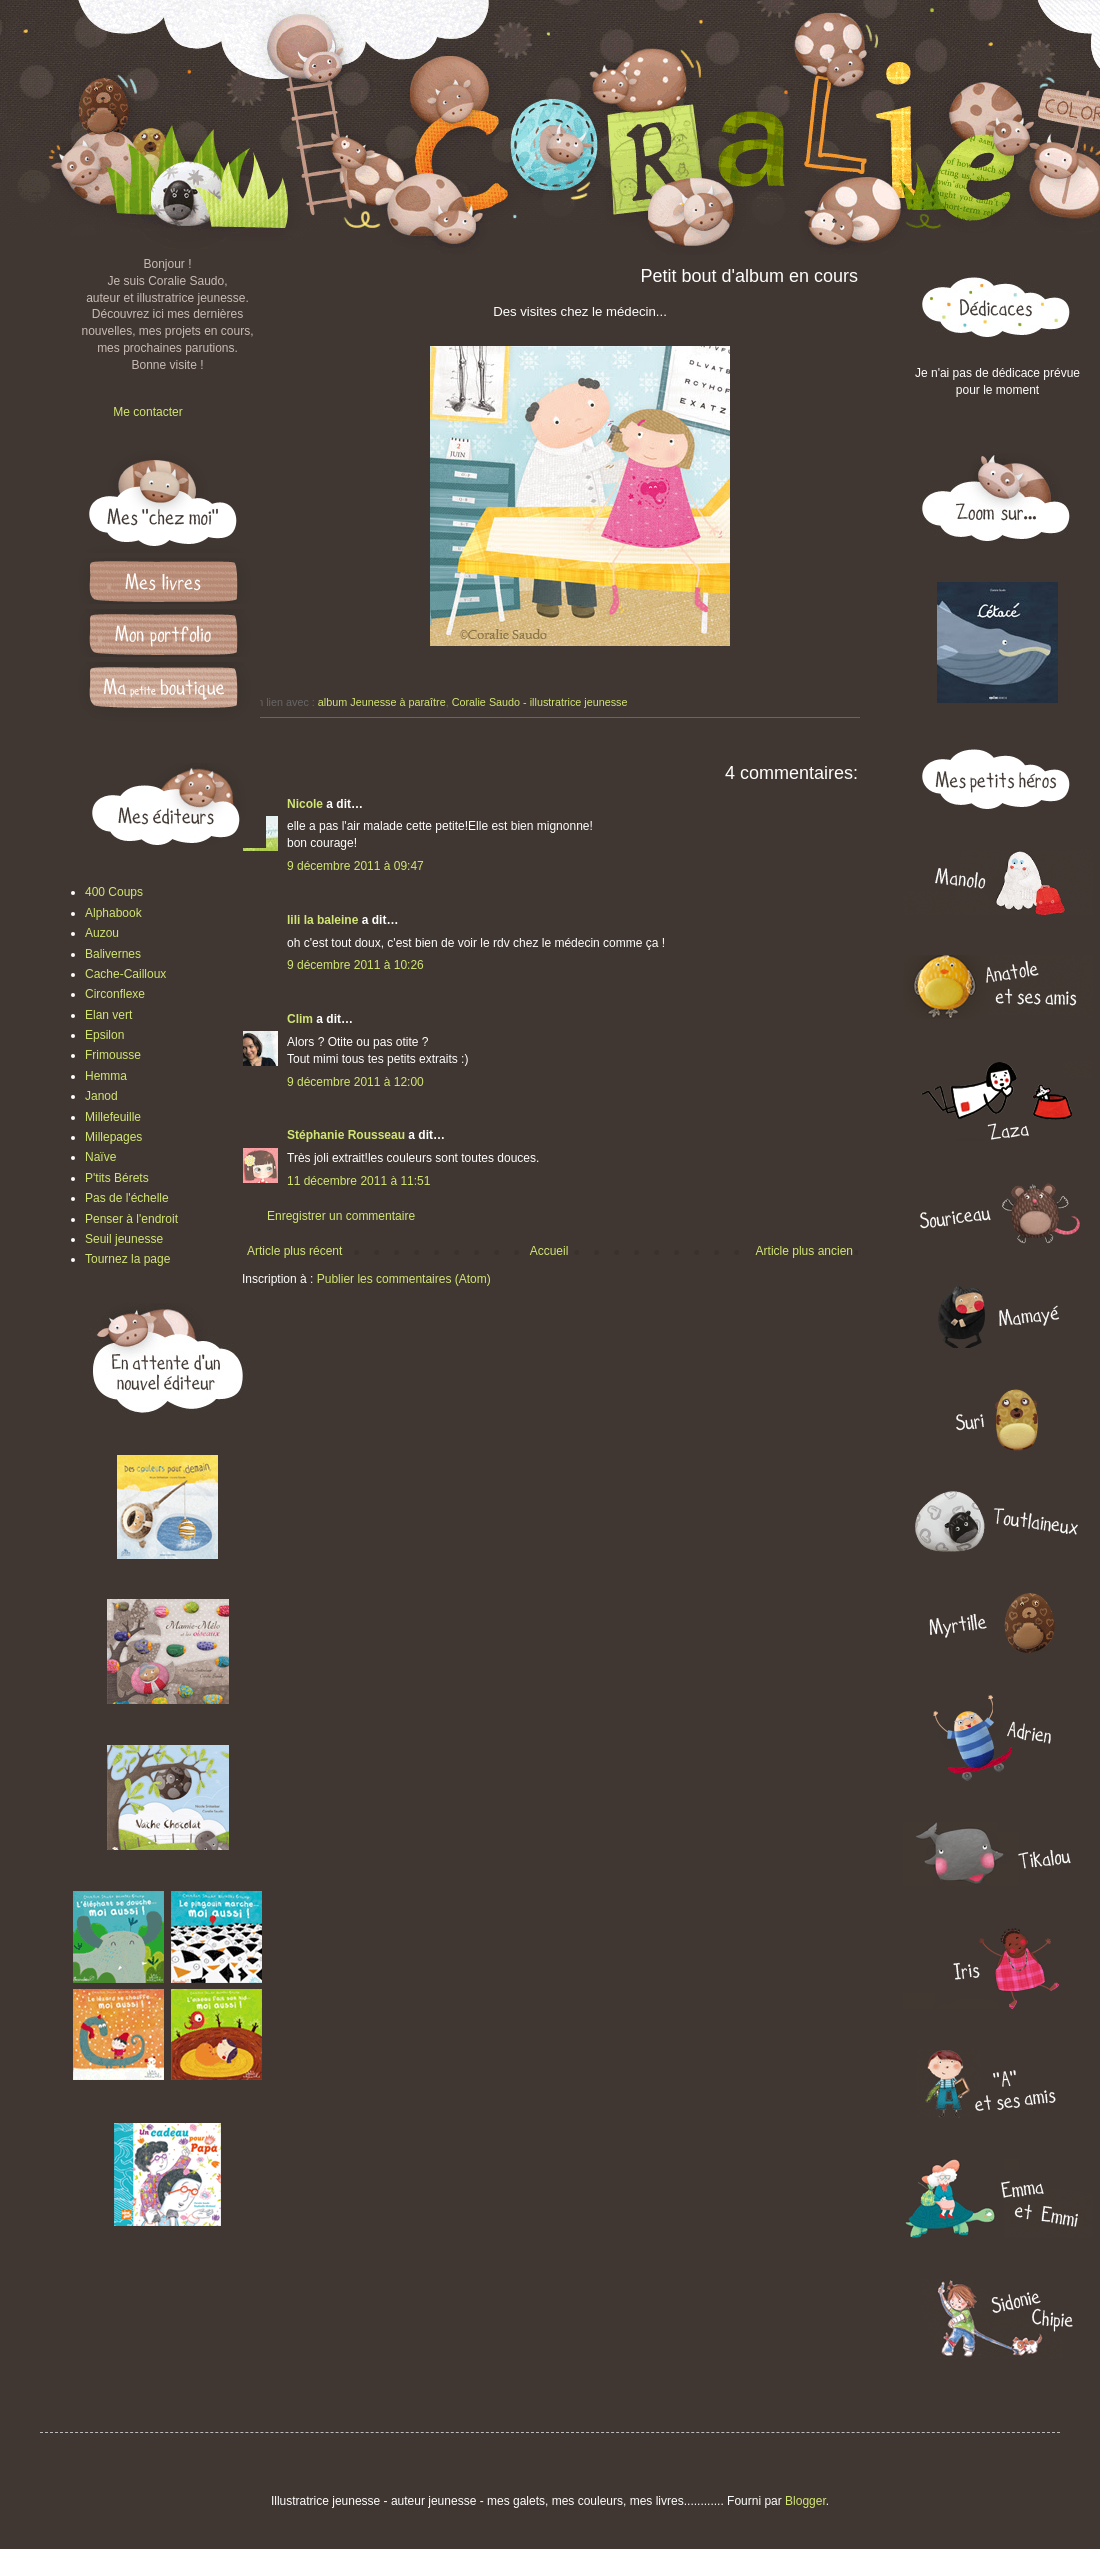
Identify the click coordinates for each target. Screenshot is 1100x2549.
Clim (300, 1019)
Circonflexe (115, 994)
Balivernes (113, 954)
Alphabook (113, 913)
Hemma (106, 1076)
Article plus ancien (804, 1251)
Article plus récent (294, 1251)
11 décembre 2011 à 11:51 (358, 1181)
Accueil (549, 1251)
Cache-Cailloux (125, 974)
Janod (101, 1096)
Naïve (100, 1157)
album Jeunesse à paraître (382, 702)
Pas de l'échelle (127, 1198)
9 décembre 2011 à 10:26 (355, 965)
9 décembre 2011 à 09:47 (355, 866)
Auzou (102, 933)
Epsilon (104, 1035)
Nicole (305, 804)
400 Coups (114, 892)
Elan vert (108, 1015)
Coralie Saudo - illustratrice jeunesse (540, 702)
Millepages (113, 1137)
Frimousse (113, 1055)
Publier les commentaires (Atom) (404, 1279)
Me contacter (147, 412)
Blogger (805, 2501)
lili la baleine (322, 920)
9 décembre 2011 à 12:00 (355, 1082)
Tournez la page (127, 1259)
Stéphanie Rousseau (346, 1135)
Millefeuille (113, 1117)
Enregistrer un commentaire (341, 1216)
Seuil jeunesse (124, 1239)
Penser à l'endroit (131, 1219)
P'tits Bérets (117, 1178)
